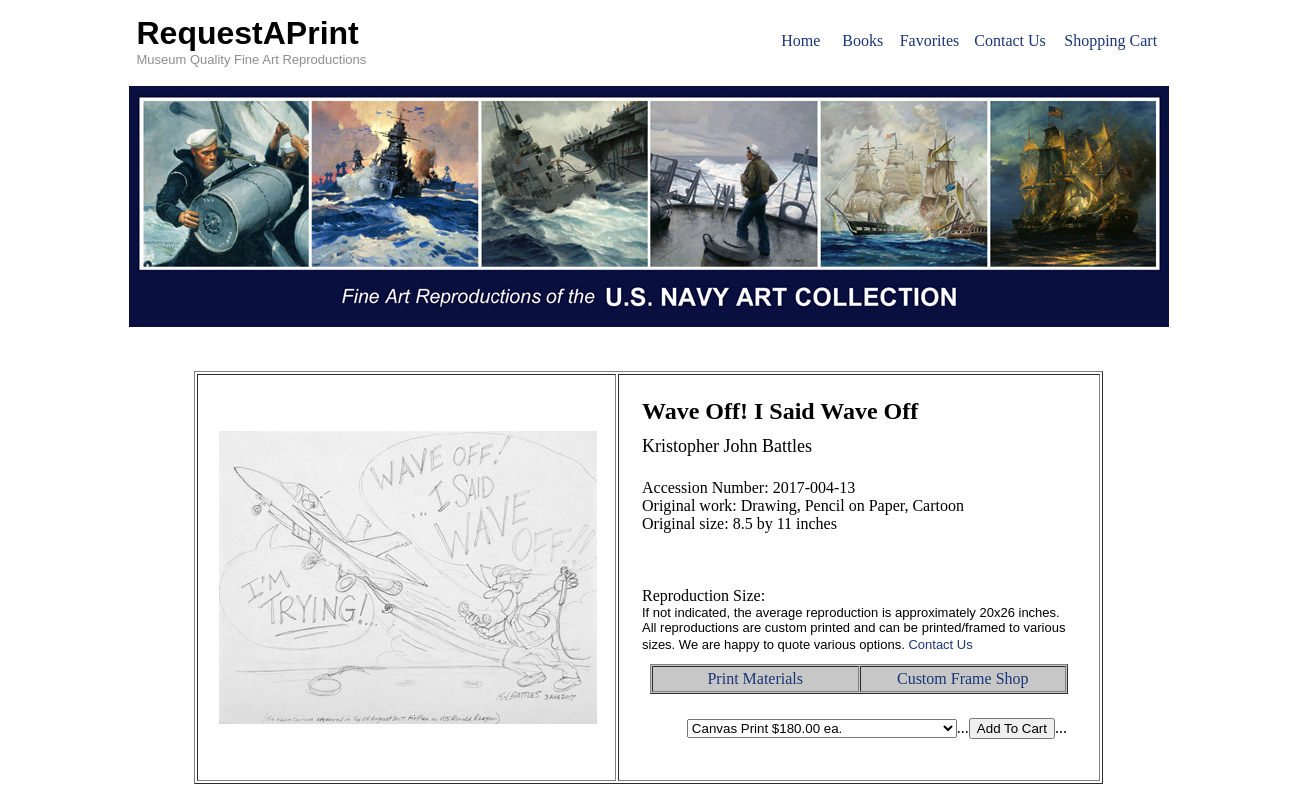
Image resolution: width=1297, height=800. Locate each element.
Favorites (930, 40)
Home (800, 40)
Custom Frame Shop (963, 678)
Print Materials (755, 678)
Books (862, 40)
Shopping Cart (1110, 40)
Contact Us (1010, 40)
